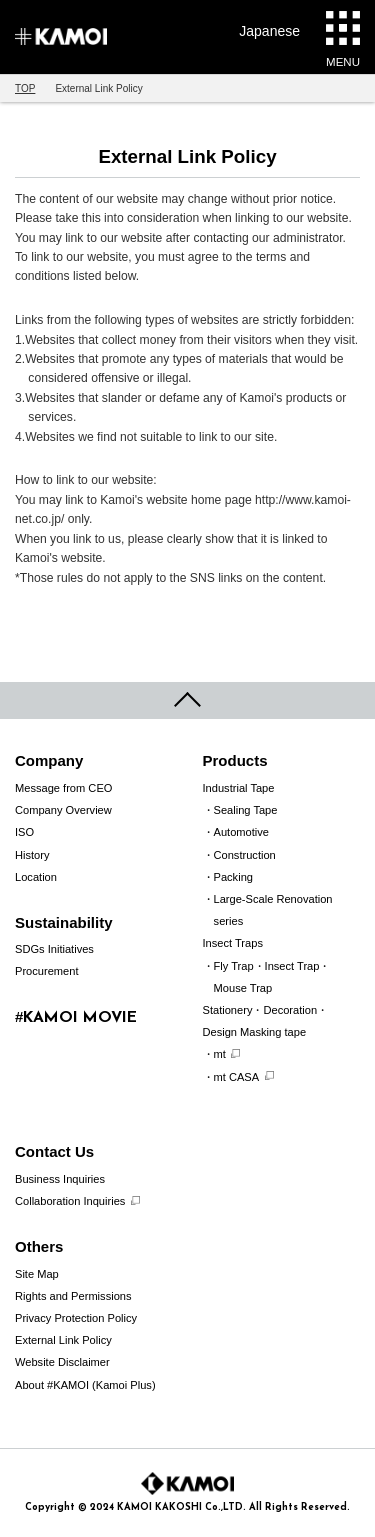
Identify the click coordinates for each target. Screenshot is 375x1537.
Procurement (47, 971)
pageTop (187, 701)
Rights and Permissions (73, 1296)
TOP (25, 88)
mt (220, 1054)
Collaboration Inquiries (70, 1201)
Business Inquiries (60, 1179)
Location (36, 877)
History (32, 855)
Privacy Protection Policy (76, 1318)
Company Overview (63, 810)
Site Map (37, 1274)
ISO (24, 832)
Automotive (242, 832)
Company (49, 760)
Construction (245, 855)
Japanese (269, 31)
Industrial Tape (239, 788)
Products (235, 760)
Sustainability (64, 922)
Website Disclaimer (62, 1362)
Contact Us (54, 1151)
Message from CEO (63, 788)
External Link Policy (63, 1340)
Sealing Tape (246, 810)
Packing (233, 877)
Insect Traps (233, 943)
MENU (343, 39)
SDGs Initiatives (54, 949)
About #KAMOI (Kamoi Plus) (85, 1385)
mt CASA (237, 1077)
